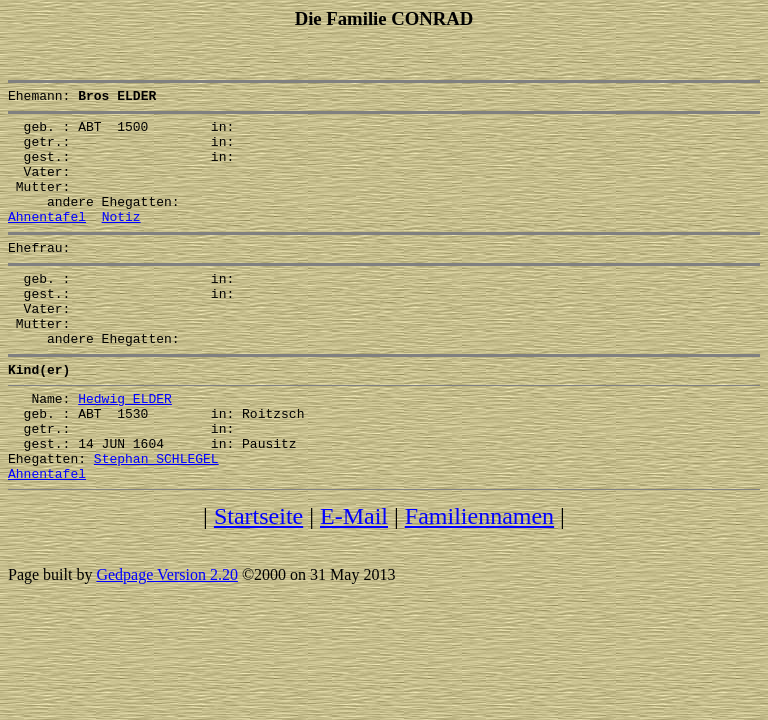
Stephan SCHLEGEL (156, 518)
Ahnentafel (47, 240)
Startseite (258, 579)
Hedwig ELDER (125, 446)
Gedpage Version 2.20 (166, 637)
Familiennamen (479, 579)
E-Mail (354, 579)
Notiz (121, 240)
